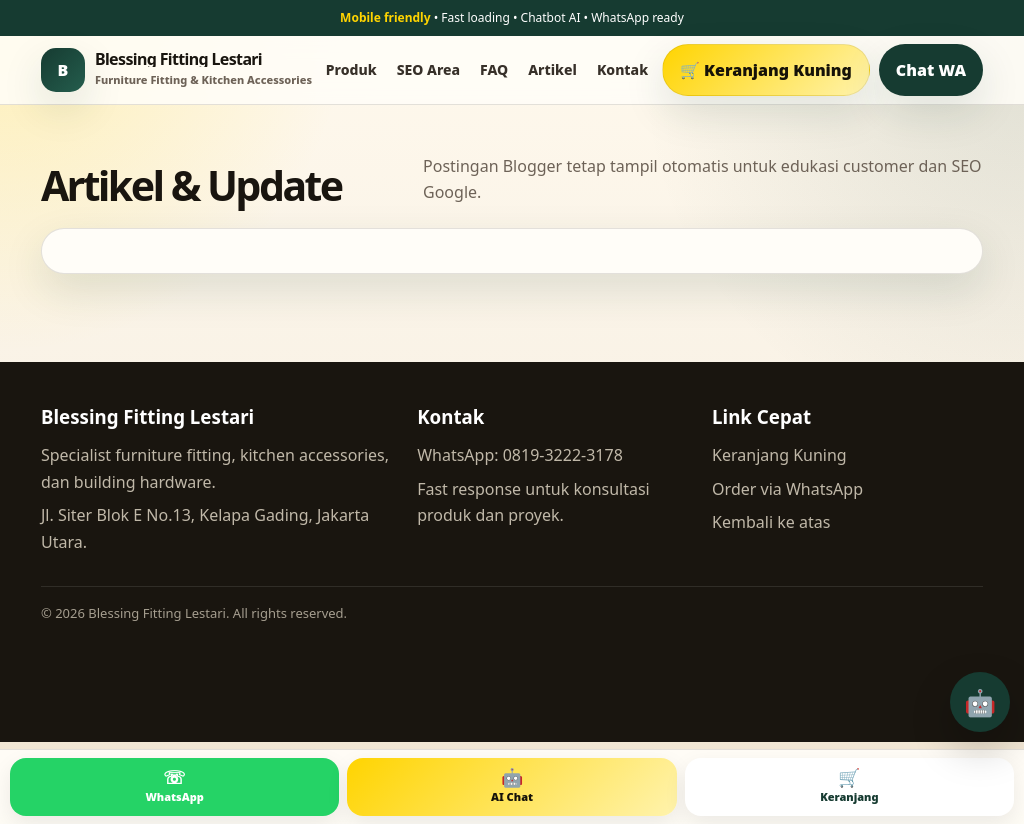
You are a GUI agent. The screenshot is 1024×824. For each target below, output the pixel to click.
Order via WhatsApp (787, 489)
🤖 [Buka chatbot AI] (980, 702)
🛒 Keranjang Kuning (766, 70)
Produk (351, 69)
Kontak (622, 69)
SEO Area (428, 69)
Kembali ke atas (771, 522)
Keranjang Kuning (779, 455)
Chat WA (931, 70)
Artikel (552, 69)
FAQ (494, 69)
